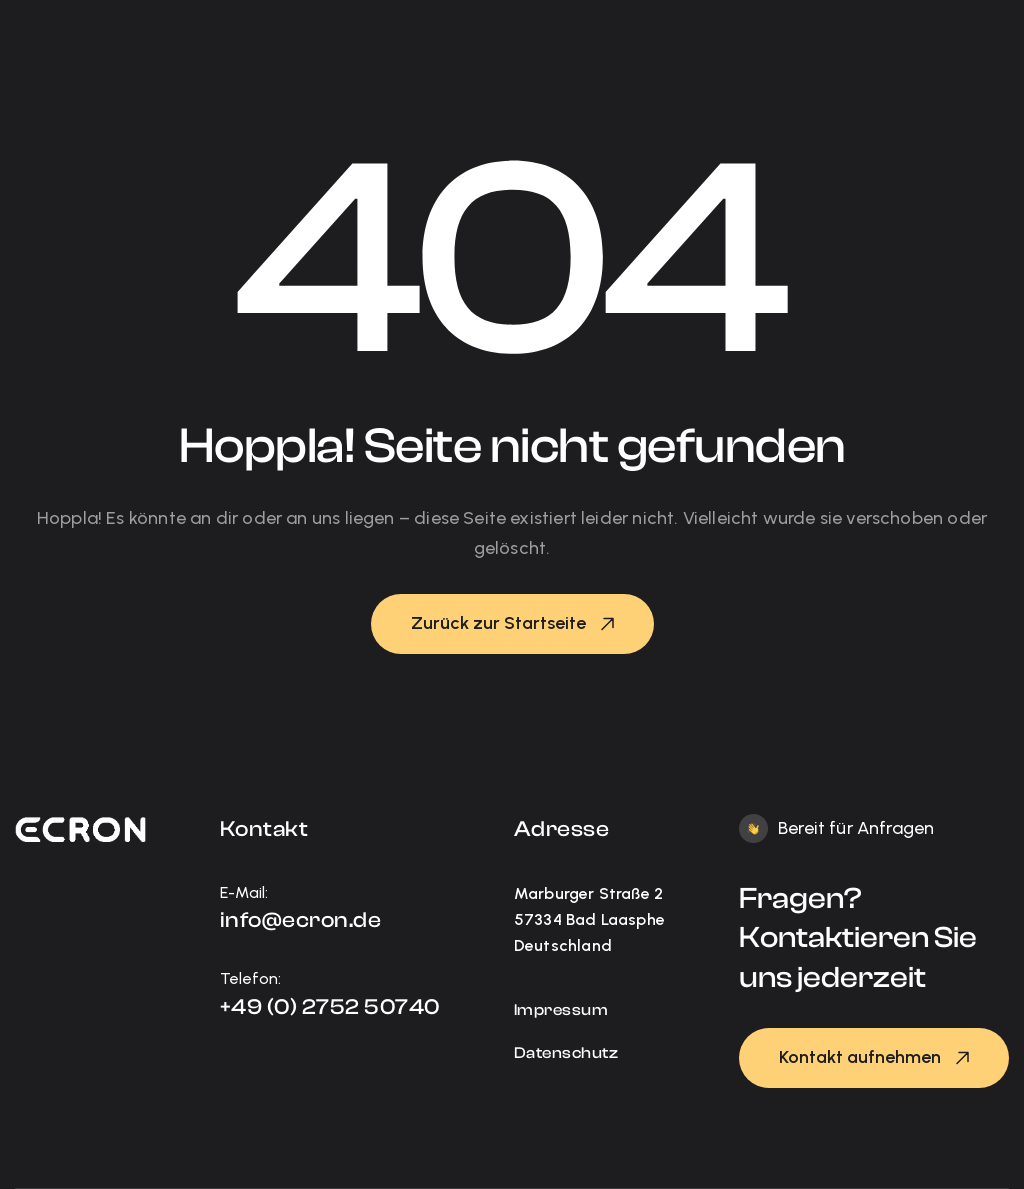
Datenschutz (566, 1053)
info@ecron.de (301, 920)
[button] (512, 624)
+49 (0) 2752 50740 (330, 1007)
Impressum (561, 1010)
